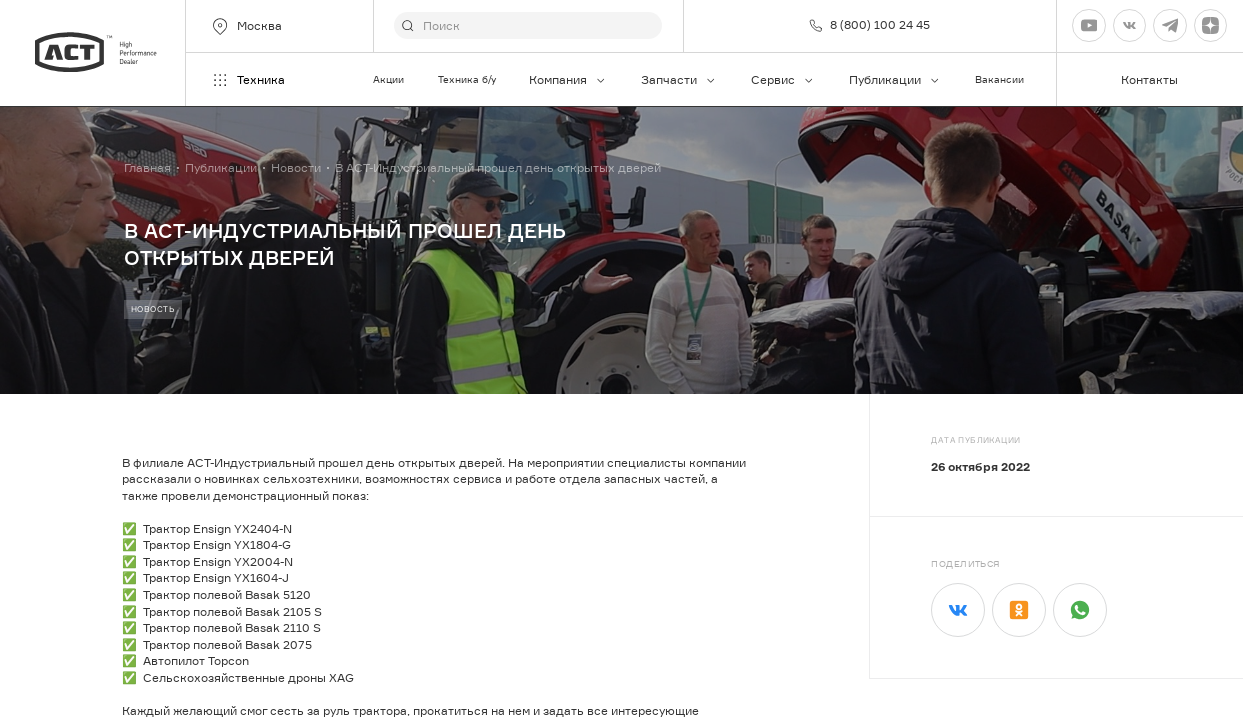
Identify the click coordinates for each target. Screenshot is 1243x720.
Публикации (895, 79)
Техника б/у (467, 79)
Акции (388, 79)
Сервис (783, 79)
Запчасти (679, 79)
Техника (247, 80)
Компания (568, 79)
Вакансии (999, 79)
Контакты (1149, 79)
